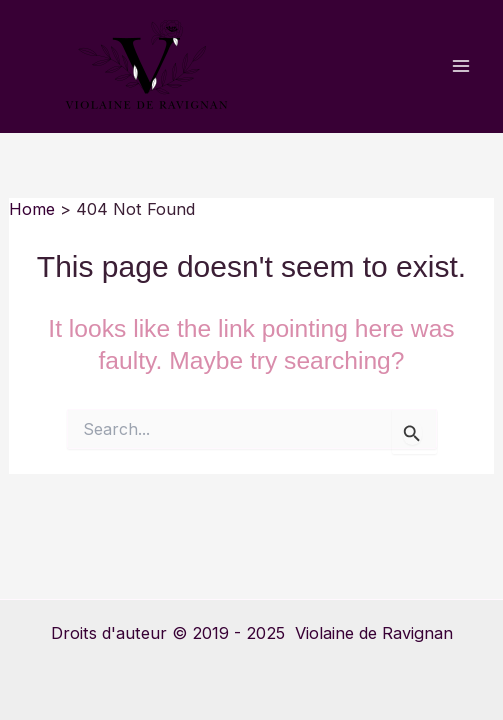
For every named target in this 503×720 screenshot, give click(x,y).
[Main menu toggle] (460, 66)
